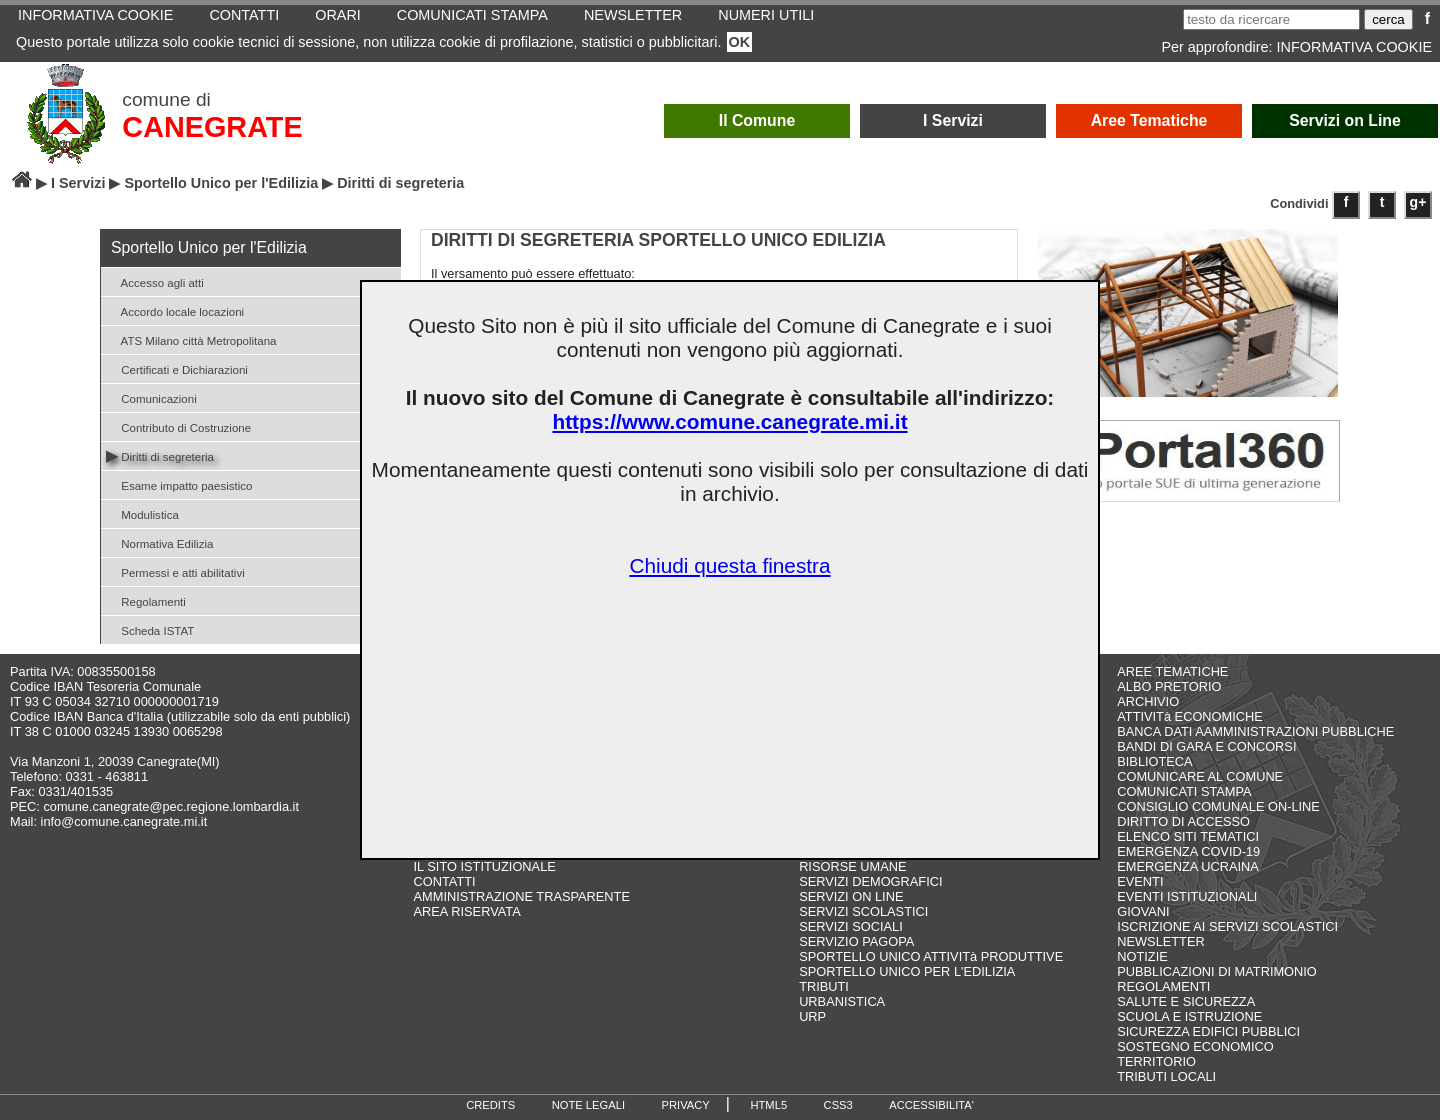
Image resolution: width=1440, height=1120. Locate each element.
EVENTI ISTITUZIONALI (1187, 896)
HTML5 (768, 1105)
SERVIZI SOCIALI (851, 926)
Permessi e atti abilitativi (175, 571)
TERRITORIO (1156, 1061)
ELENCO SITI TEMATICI (1188, 836)
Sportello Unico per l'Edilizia (221, 183)
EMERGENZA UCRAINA (1188, 866)
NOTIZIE (1142, 956)
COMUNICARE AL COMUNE (1200, 776)
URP (812, 1016)
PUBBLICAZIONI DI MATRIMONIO (1217, 971)
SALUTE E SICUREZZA (1186, 1001)
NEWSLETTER (1160, 941)
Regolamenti (146, 600)
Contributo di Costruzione (178, 426)
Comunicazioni (151, 397)
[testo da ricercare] (1271, 19)
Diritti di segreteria (160, 455)
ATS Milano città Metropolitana (191, 339)
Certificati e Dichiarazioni (177, 368)
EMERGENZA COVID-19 (1188, 851)
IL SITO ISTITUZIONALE (485, 866)
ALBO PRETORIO (1169, 686)
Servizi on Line (1345, 120)
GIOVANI (1143, 911)
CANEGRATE (212, 127)
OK (740, 42)
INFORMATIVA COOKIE (1354, 47)
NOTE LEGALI (588, 1105)
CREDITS (490, 1105)
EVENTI (1140, 881)
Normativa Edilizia (159, 542)
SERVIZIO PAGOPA (856, 941)
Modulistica (142, 513)
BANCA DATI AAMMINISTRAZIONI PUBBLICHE (1255, 731)
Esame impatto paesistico (179, 484)
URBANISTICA (842, 1001)
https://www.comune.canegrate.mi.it (729, 421)
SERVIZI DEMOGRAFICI (870, 881)
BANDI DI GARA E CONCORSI (1206, 746)
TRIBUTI (824, 986)
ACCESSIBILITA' (931, 1105)
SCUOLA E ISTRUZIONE (1189, 1016)
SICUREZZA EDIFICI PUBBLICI (1208, 1031)
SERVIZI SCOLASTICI (863, 911)
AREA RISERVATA (467, 911)
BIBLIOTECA (1154, 761)
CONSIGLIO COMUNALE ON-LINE (1218, 806)
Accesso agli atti (155, 281)
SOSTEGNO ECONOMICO (1195, 1046)
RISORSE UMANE (852, 866)
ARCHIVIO (1148, 701)
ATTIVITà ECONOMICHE (1190, 716)
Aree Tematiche (1149, 120)
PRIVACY (686, 1105)
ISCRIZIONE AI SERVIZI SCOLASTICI (1227, 926)
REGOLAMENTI (1163, 986)
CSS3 (838, 1105)
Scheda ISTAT (150, 629)
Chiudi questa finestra (729, 565)
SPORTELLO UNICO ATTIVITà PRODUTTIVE (931, 956)
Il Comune (757, 120)
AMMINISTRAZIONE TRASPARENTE (522, 896)
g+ (1418, 202)
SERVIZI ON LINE (851, 896)
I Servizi (953, 120)
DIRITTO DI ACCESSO (1183, 821)
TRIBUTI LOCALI (1166, 1076)
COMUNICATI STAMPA (1184, 791)
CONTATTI (445, 881)
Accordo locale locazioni (175, 310)
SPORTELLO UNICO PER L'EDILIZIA (907, 971)
